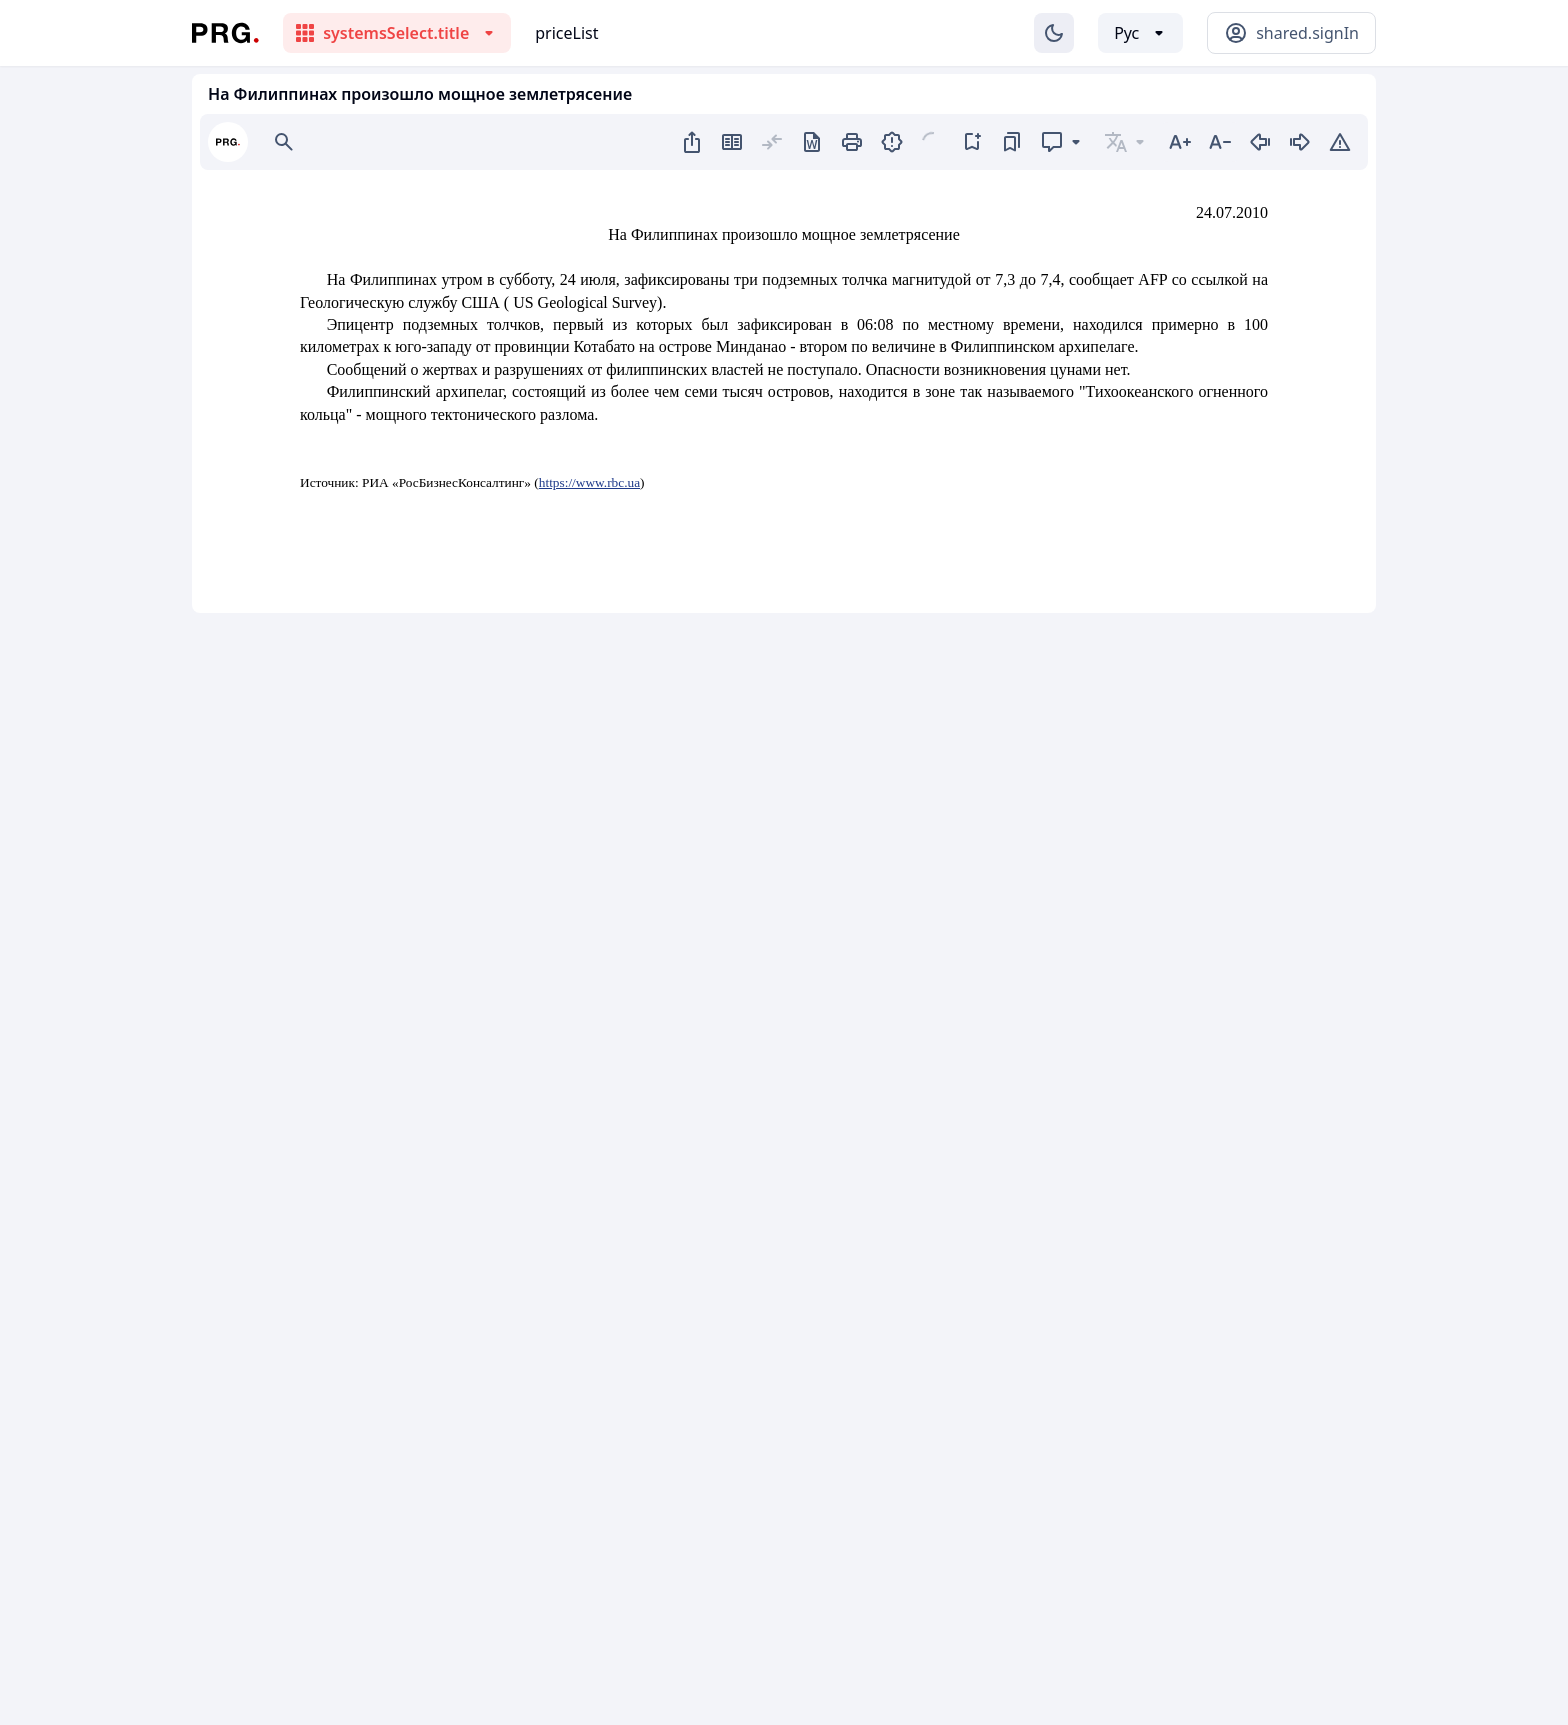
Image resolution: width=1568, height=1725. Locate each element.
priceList (566, 33)
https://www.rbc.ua (589, 482)
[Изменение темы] (1054, 33)
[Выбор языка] (1140, 33)
